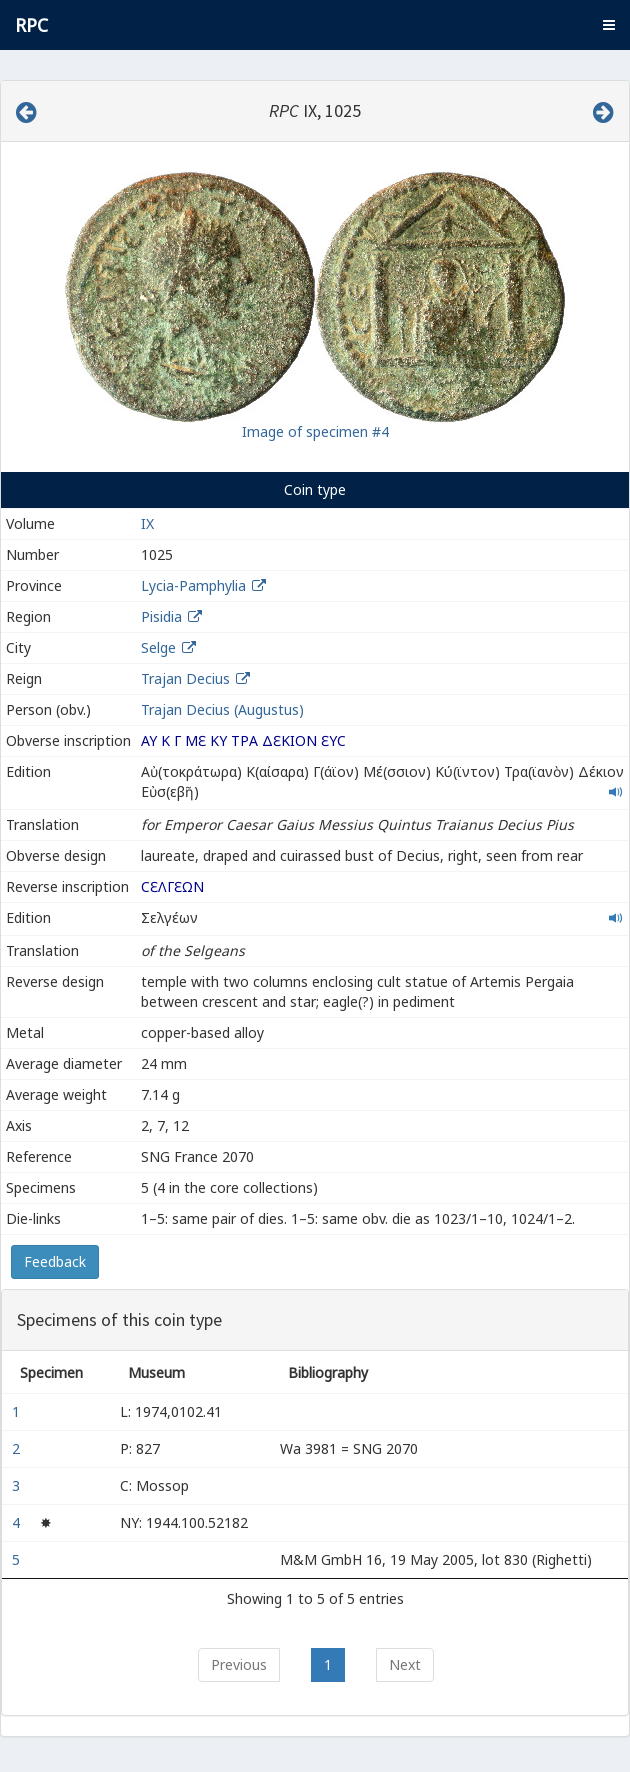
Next (405, 1664)
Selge (158, 647)
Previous (239, 1664)
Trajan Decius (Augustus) (222, 709)
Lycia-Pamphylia (193, 585)
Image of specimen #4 (315, 431)
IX (147, 523)
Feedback (55, 1261)
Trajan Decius (185, 678)
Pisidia (161, 616)
